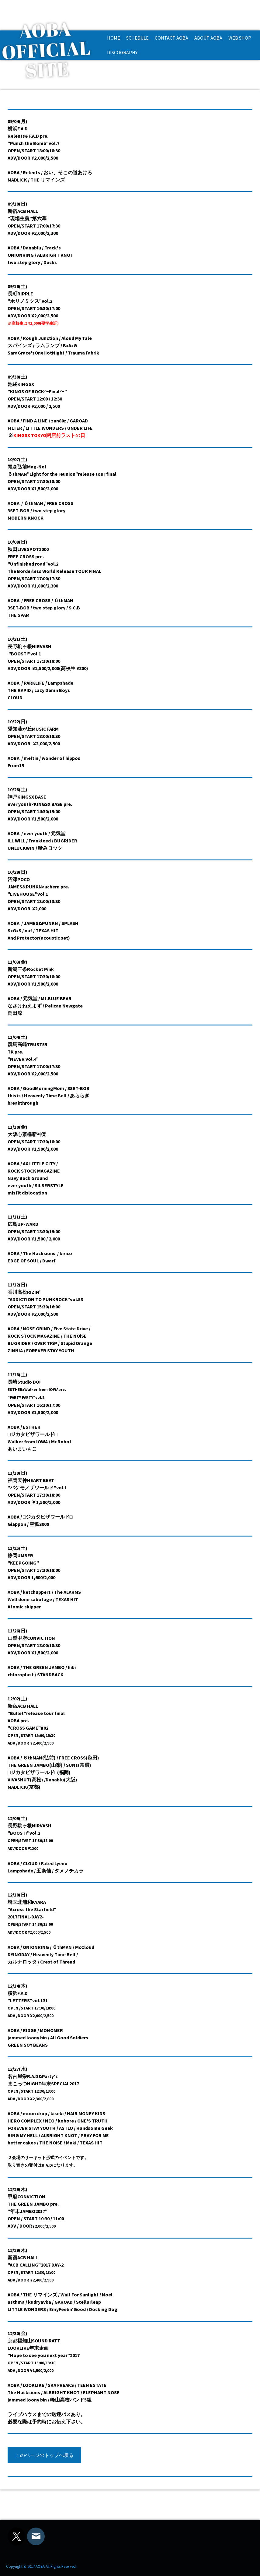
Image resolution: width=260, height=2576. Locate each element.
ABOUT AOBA (208, 38)
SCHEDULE (137, 38)
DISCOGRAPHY (122, 52)
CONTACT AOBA (171, 38)
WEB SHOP (239, 38)
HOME (113, 38)
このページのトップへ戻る (44, 2455)
